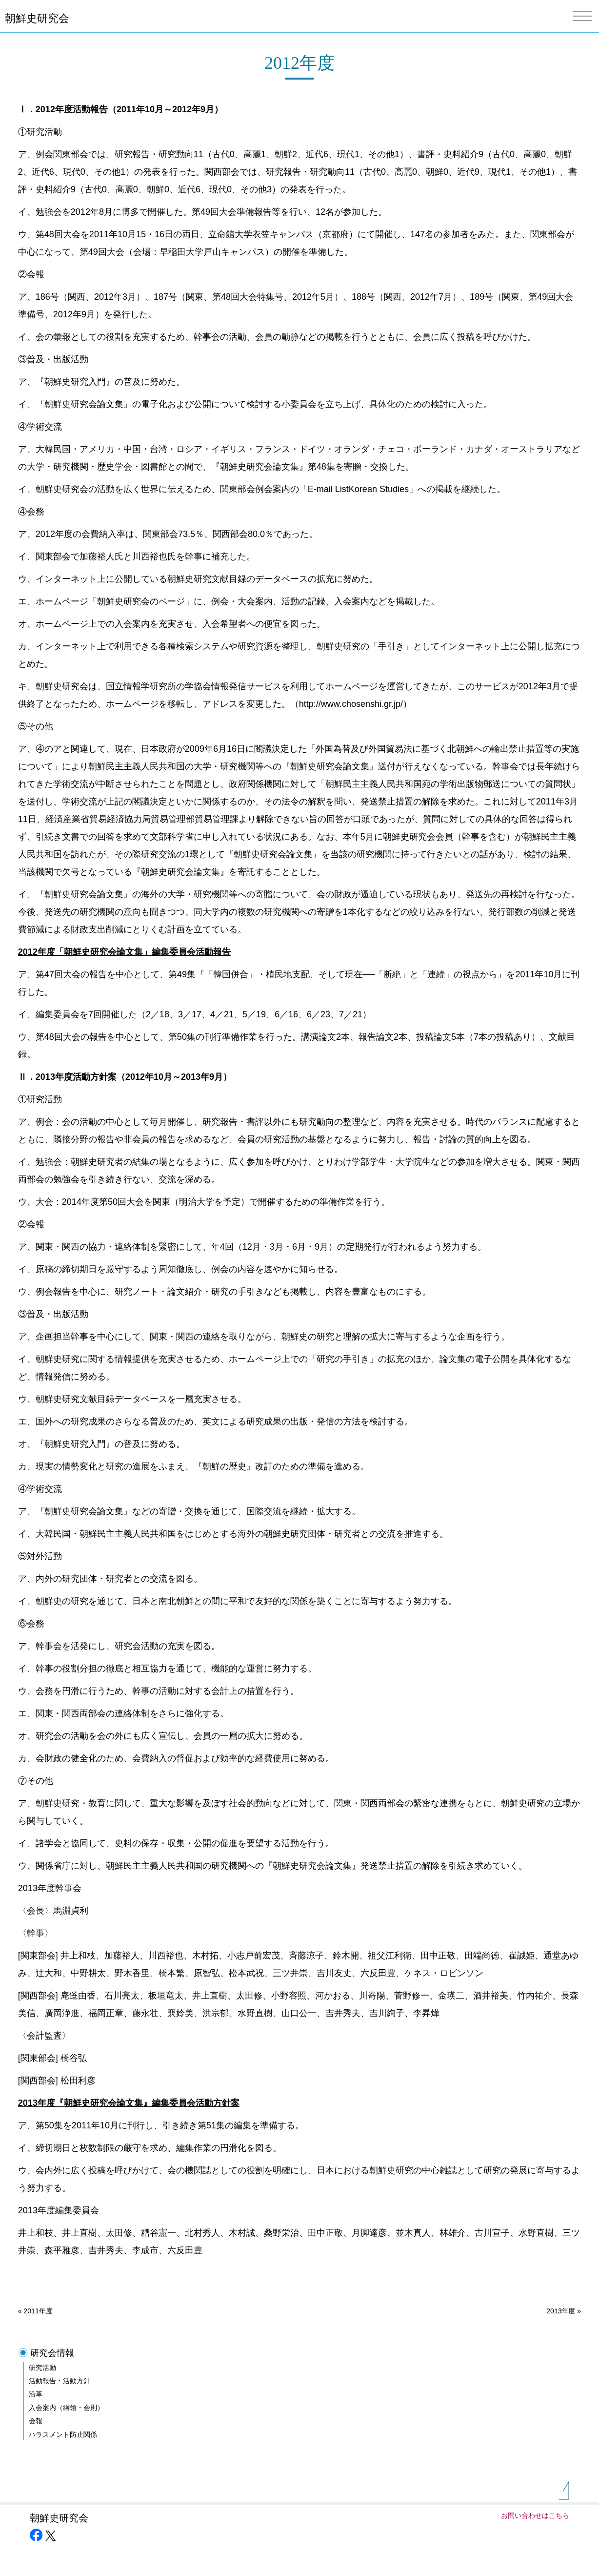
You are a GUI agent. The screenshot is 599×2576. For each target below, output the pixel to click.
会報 (35, 2421)
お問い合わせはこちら (535, 2515)
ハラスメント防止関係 (63, 2434)
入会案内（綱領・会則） (66, 2407)
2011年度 (38, 2311)
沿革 (35, 2394)
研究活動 (42, 2367)
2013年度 (560, 2311)
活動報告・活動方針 (59, 2381)
